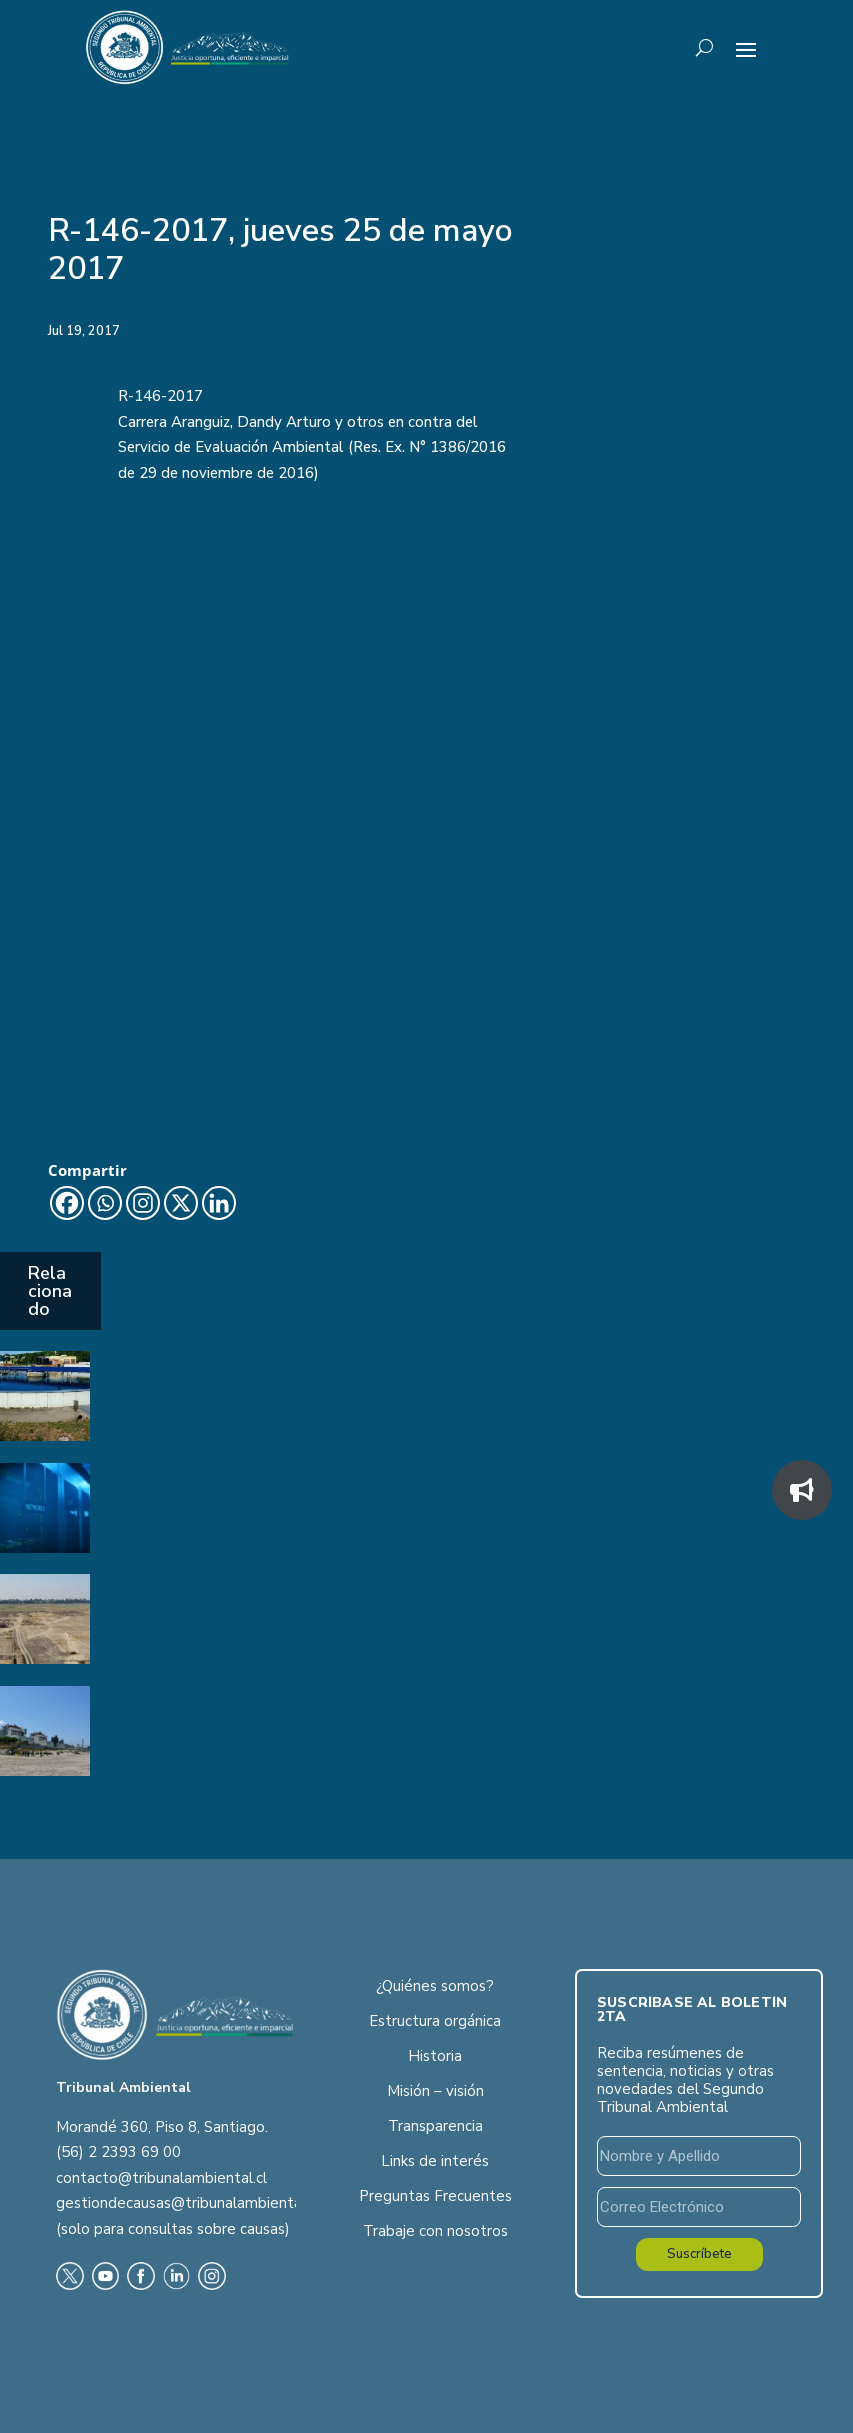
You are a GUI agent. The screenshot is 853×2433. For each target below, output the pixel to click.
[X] (181, 1203)
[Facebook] (67, 1203)
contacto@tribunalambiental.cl (161, 2178)
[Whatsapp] (105, 1203)
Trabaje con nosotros (435, 2231)
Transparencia (435, 2126)
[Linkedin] (219, 1203)
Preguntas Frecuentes (435, 2196)
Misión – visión (435, 2091)
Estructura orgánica (435, 2021)
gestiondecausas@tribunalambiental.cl (188, 2203)
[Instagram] (143, 1203)
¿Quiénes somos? (435, 1986)
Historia (435, 2056)
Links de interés (435, 2161)
